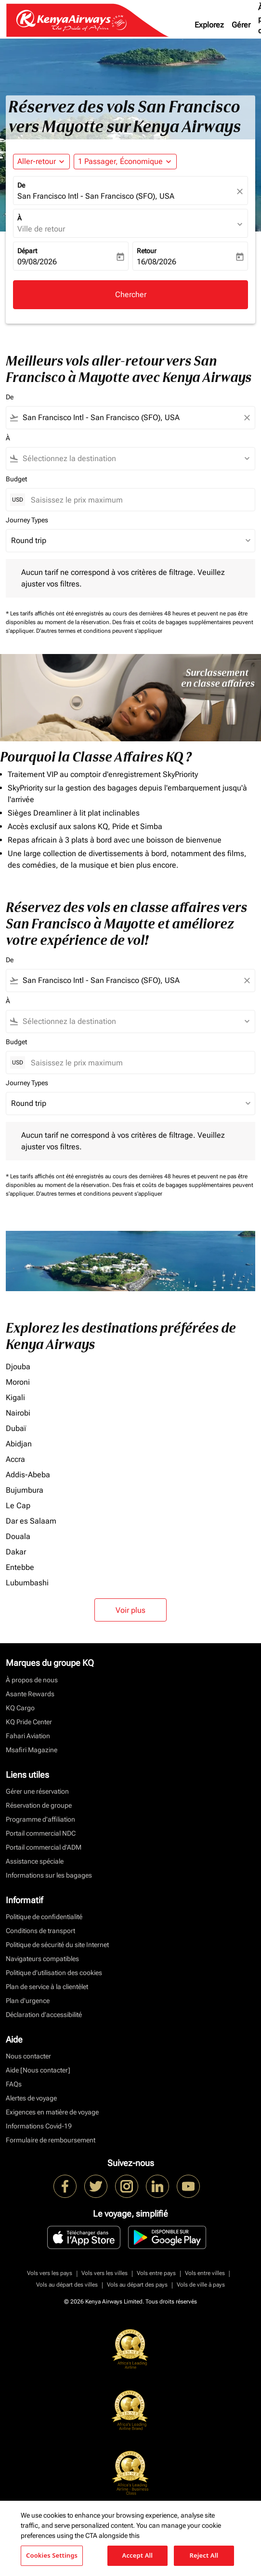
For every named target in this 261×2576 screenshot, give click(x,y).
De (21, 185)
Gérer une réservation (37, 1791)
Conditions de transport (40, 1931)
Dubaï (16, 1428)
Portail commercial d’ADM (43, 1847)
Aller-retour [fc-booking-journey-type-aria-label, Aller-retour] (36, 161)
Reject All (203, 2555)
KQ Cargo (20, 1708)
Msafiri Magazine (31, 1750)
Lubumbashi (27, 1582)
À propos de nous (32, 1680)
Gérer (241, 24)
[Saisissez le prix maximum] (138, 499)
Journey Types (27, 520)
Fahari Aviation (28, 1736)
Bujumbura (24, 1490)
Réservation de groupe (39, 1805)
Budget (16, 479)
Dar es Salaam (31, 1521)
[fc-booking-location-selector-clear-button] (241, 191)
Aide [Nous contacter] (38, 2070)
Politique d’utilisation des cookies (54, 1972)
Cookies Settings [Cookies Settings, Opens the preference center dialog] (52, 2555)
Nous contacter (28, 2056)
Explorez (209, 24)
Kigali (15, 1397)
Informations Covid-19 (39, 2126)
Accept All (137, 2555)
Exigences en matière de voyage (52, 2112)
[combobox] (130, 417)
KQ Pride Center (29, 1722)
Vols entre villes (205, 2273)
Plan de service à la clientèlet (47, 1986)
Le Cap (18, 1505)
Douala (18, 1536)
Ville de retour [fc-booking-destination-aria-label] (41, 228)
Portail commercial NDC (41, 1833)
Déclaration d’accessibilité (44, 2014)
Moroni (18, 1382)
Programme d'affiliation (40, 1819)
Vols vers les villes (104, 2273)
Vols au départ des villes (67, 2284)
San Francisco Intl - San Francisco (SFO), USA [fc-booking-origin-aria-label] (95, 196)
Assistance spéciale (35, 1861)
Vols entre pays (156, 2273)
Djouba (18, 1366)
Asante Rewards (30, 1694)
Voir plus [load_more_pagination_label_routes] (130, 1610)
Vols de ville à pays (201, 2284)
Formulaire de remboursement (50, 2140)
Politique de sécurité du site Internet (57, 1945)
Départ (27, 251)
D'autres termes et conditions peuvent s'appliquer (99, 630)
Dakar (16, 1551)
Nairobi (18, 1412)
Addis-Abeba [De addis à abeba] (28, 1474)
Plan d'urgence (28, 2000)
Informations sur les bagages (49, 1875)
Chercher (130, 294)
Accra (15, 1459)
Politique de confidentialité (44, 1917)
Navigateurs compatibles (42, 1959)
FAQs (14, 2084)
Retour (147, 251)
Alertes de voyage (31, 2098)
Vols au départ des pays (137, 2284)
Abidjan (19, 1443)
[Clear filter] (246, 418)
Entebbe (20, 1567)
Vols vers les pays (49, 2273)
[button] (125, 161)
